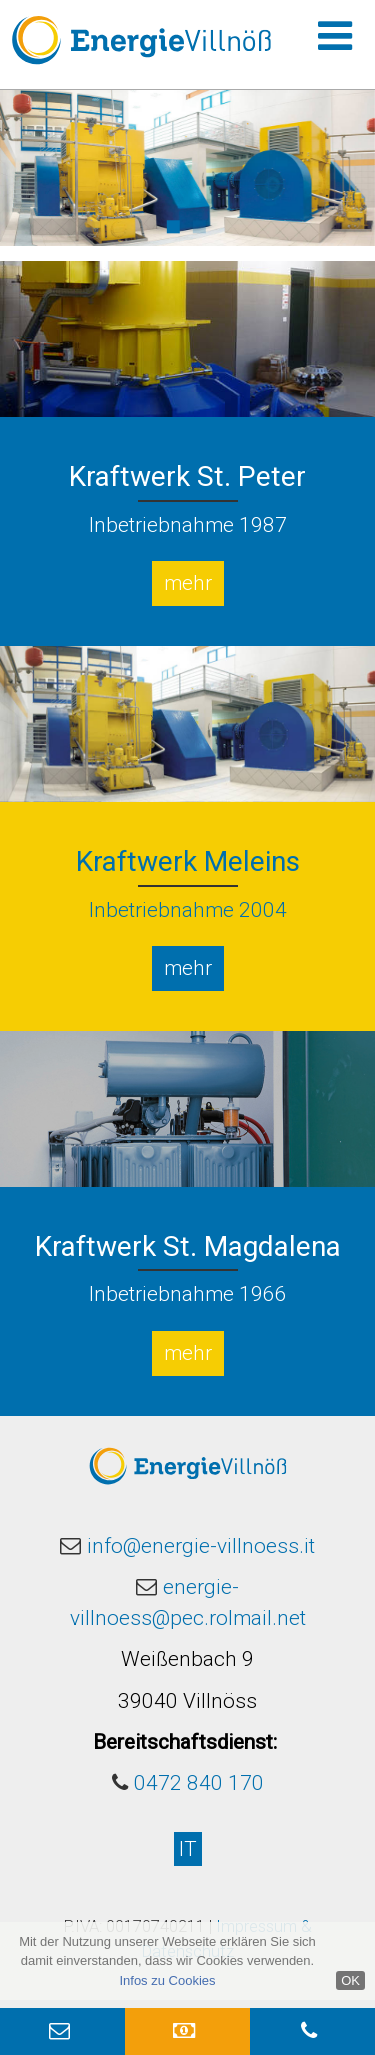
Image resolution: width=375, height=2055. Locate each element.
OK (350, 1980)
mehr (188, 583)
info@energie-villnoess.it (201, 1546)
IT (188, 1849)
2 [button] (198, 223)
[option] (187, 168)
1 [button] (172, 223)
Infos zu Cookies (167, 1980)
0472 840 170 (199, 1783)
